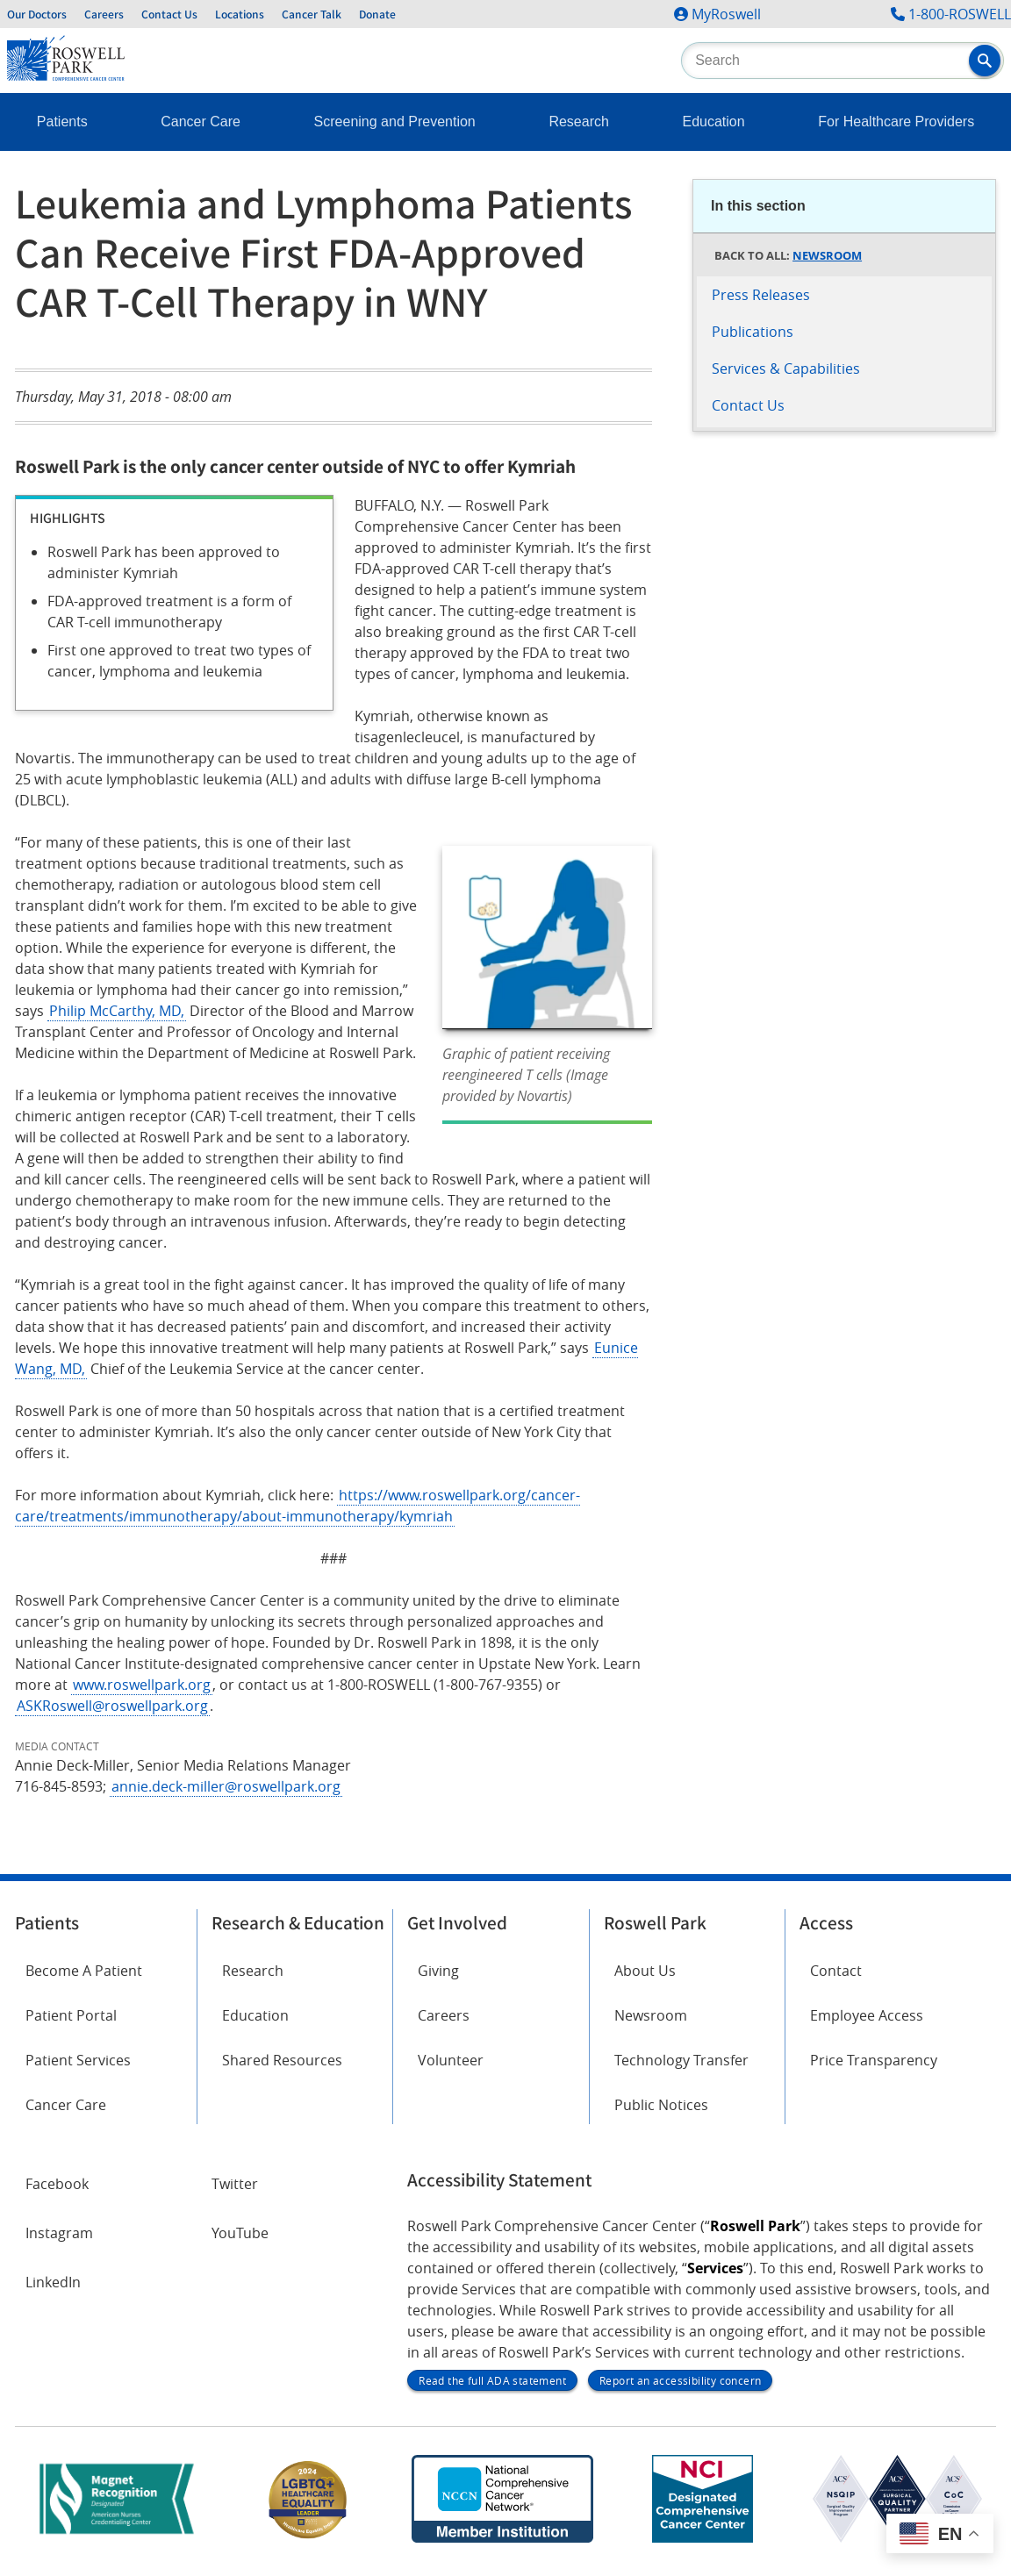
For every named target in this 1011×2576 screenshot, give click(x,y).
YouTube (240, 2233)
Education (714, 121)
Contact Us (169, 14)
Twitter (235, 2183)
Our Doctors (37, 14)
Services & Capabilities (786, 368)
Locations (239, 14)
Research (578, 121)
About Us (645, 1970)
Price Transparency (873, 2060)
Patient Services (78, 2060)
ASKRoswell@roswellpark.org (112, 1705)
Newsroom (827, 255)
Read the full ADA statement (492, 2380)
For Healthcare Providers (896, 121)
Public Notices (661, 2104)
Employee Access (866, 2015)
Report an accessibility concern (680, 2380)
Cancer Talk (311, 14)
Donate (377, 14)
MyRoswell (726, 14)
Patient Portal (71, 2015)
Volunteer (451, 2060)
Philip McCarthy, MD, (116, 1010)
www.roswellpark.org (142, 1684)
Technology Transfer (681, 2060)
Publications (752, 331)
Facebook (57, 2183)
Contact (836, 1970)
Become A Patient (83, 1970)
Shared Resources (282, 2060)
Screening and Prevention (395, 121)
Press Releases (761, 294)
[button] (984, 60)
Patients (62, 121)
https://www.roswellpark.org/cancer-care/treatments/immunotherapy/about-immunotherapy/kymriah (297, 1505)
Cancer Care (200, 121)
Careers (104, 14)
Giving (438, 1970)
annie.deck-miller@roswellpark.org (226, 1786)
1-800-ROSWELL (959, 14)
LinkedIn (53, 2282)
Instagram (59, 2233)
